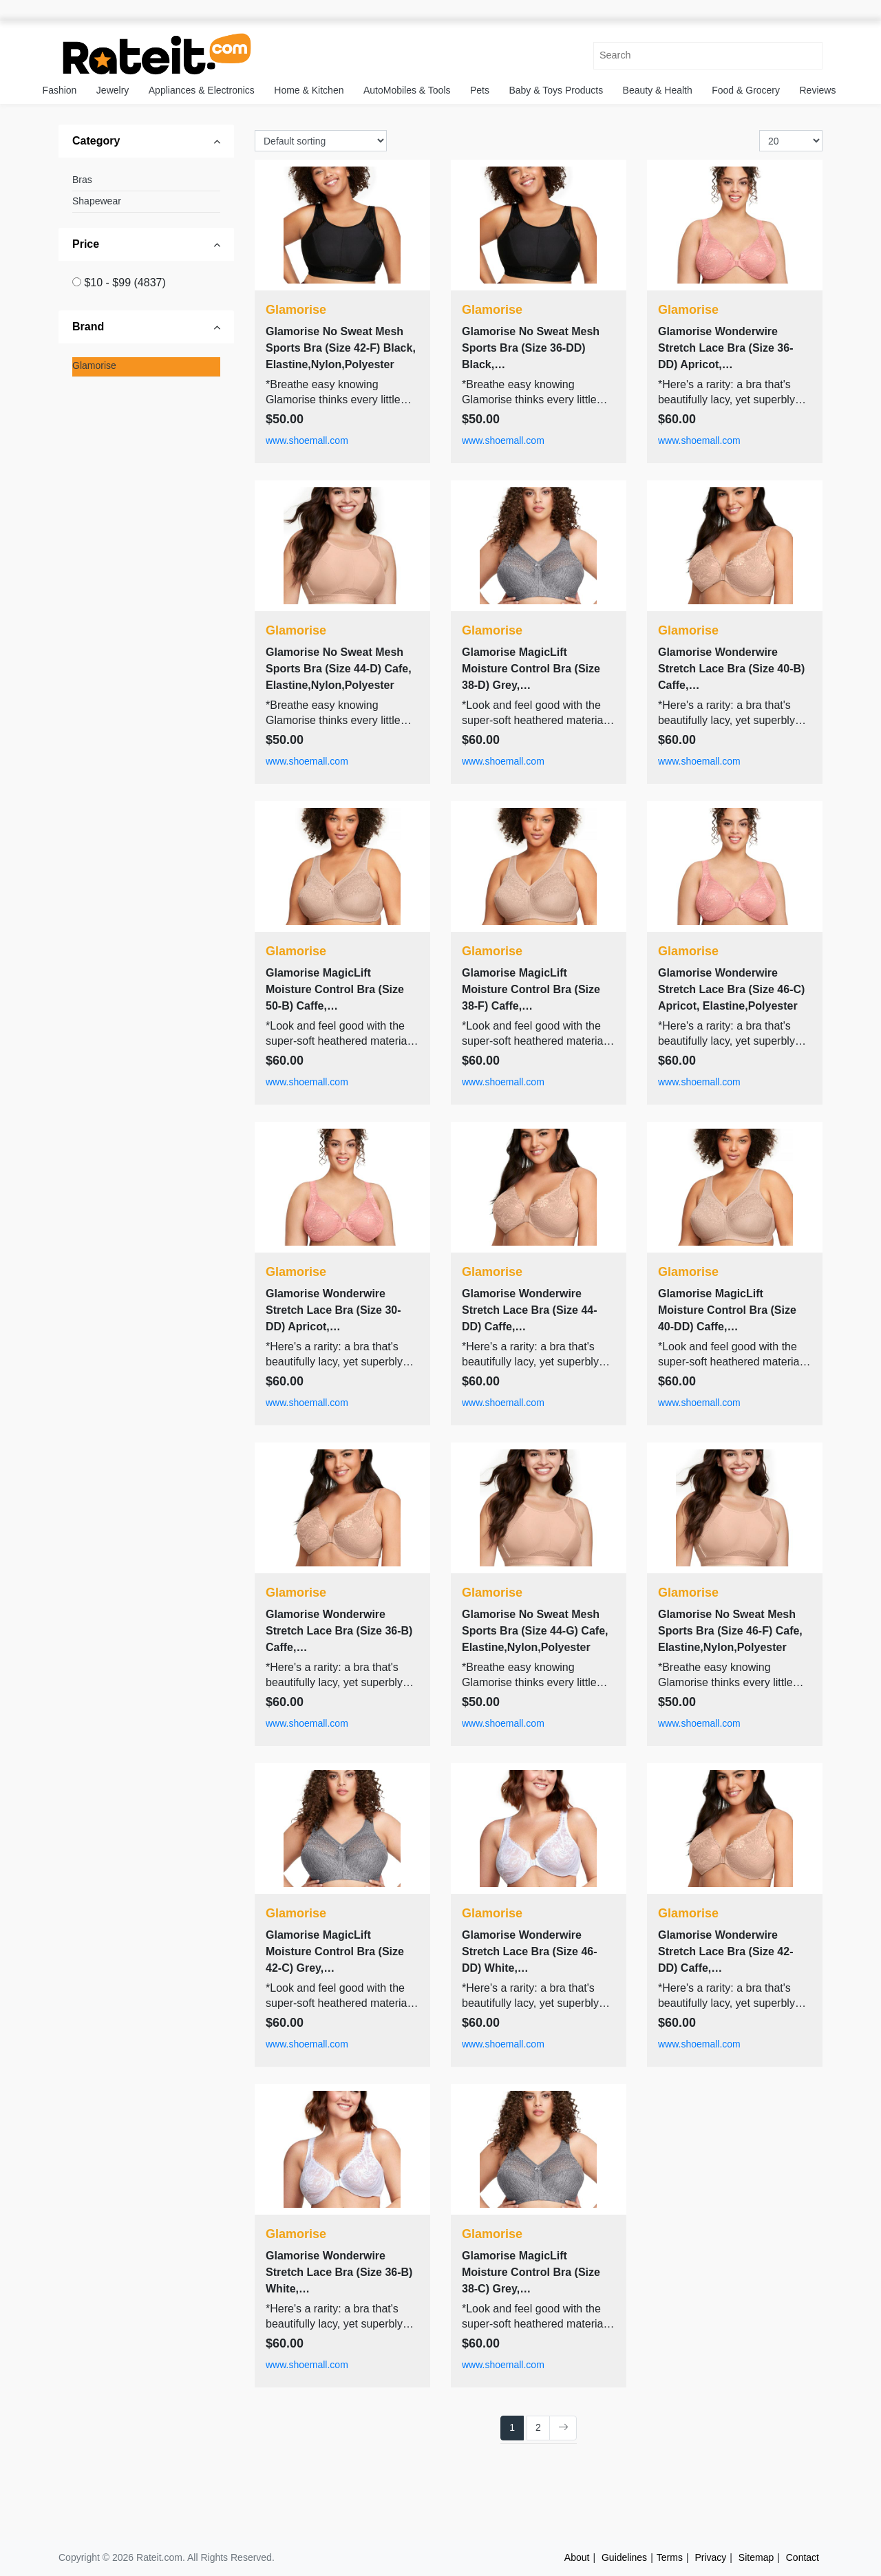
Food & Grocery (746, 90)
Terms (670, 2557)
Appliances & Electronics (202, 90)
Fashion (60, 90)
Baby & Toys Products (556, 90)
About (577, 2557)
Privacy (710, 2557)
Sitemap (756, 2557)
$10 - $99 (124, 282)
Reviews (818, 90)
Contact (802, 2557)
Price (85, 244)
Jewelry (112, 90)
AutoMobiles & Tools (407, 90)
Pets (479, 90)
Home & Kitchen (308, 90)
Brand (88, 326)
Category (96, 141)
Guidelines (624, 2557)
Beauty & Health (657, 90)
